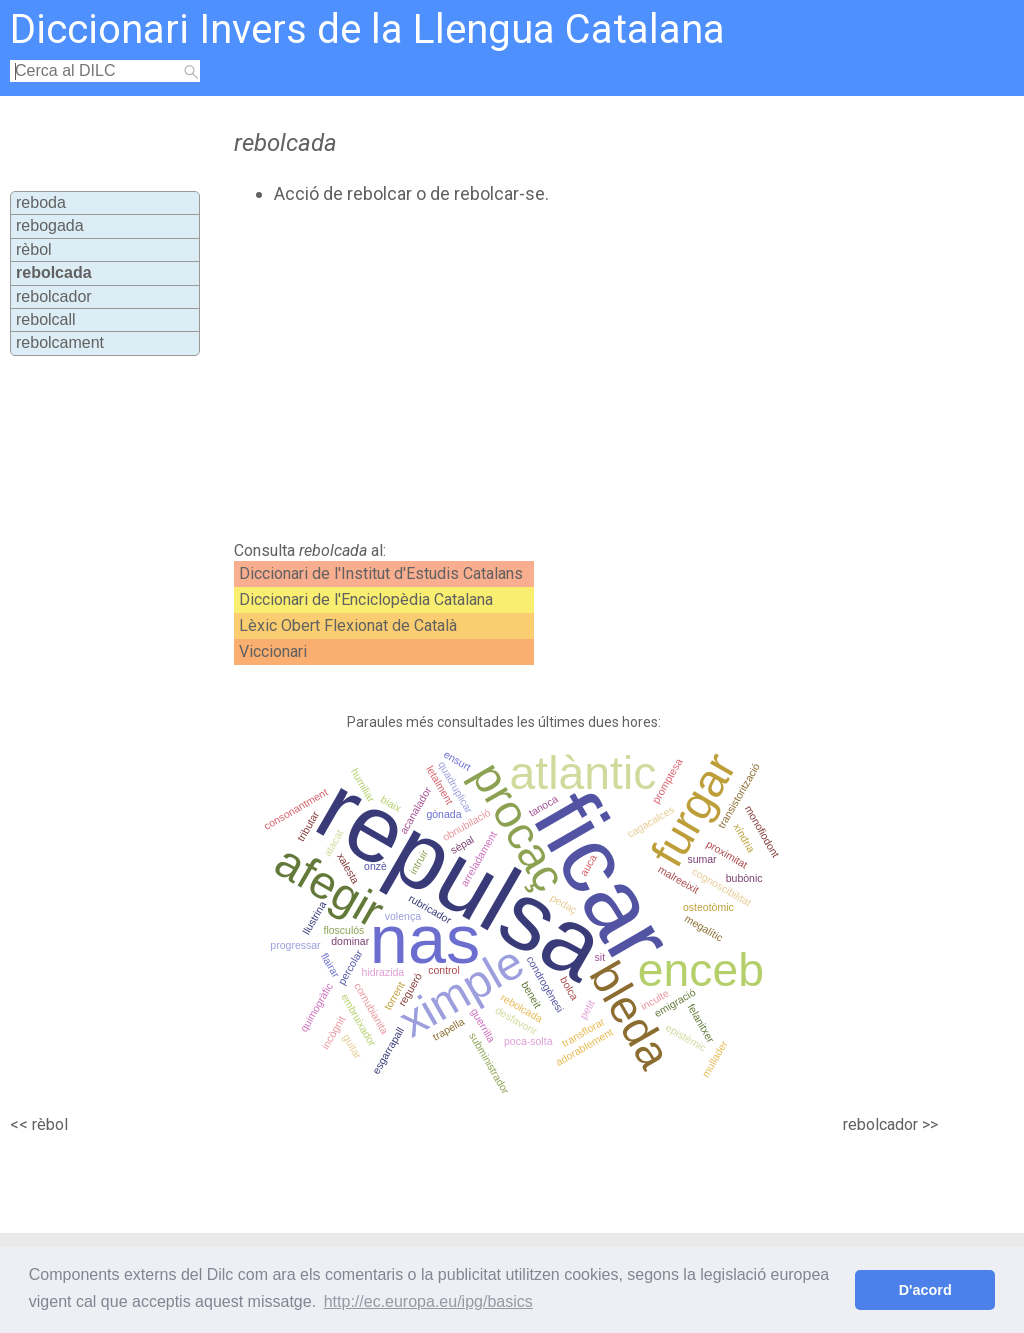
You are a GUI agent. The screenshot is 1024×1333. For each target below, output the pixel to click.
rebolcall (46, 319)
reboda (41, 202)
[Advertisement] (568, 373)
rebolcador (54, 296)
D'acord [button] (925, 1290)
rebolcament (60, 342)
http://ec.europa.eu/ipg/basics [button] (428, 1301)
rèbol (34, 249)
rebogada (50, 225)
